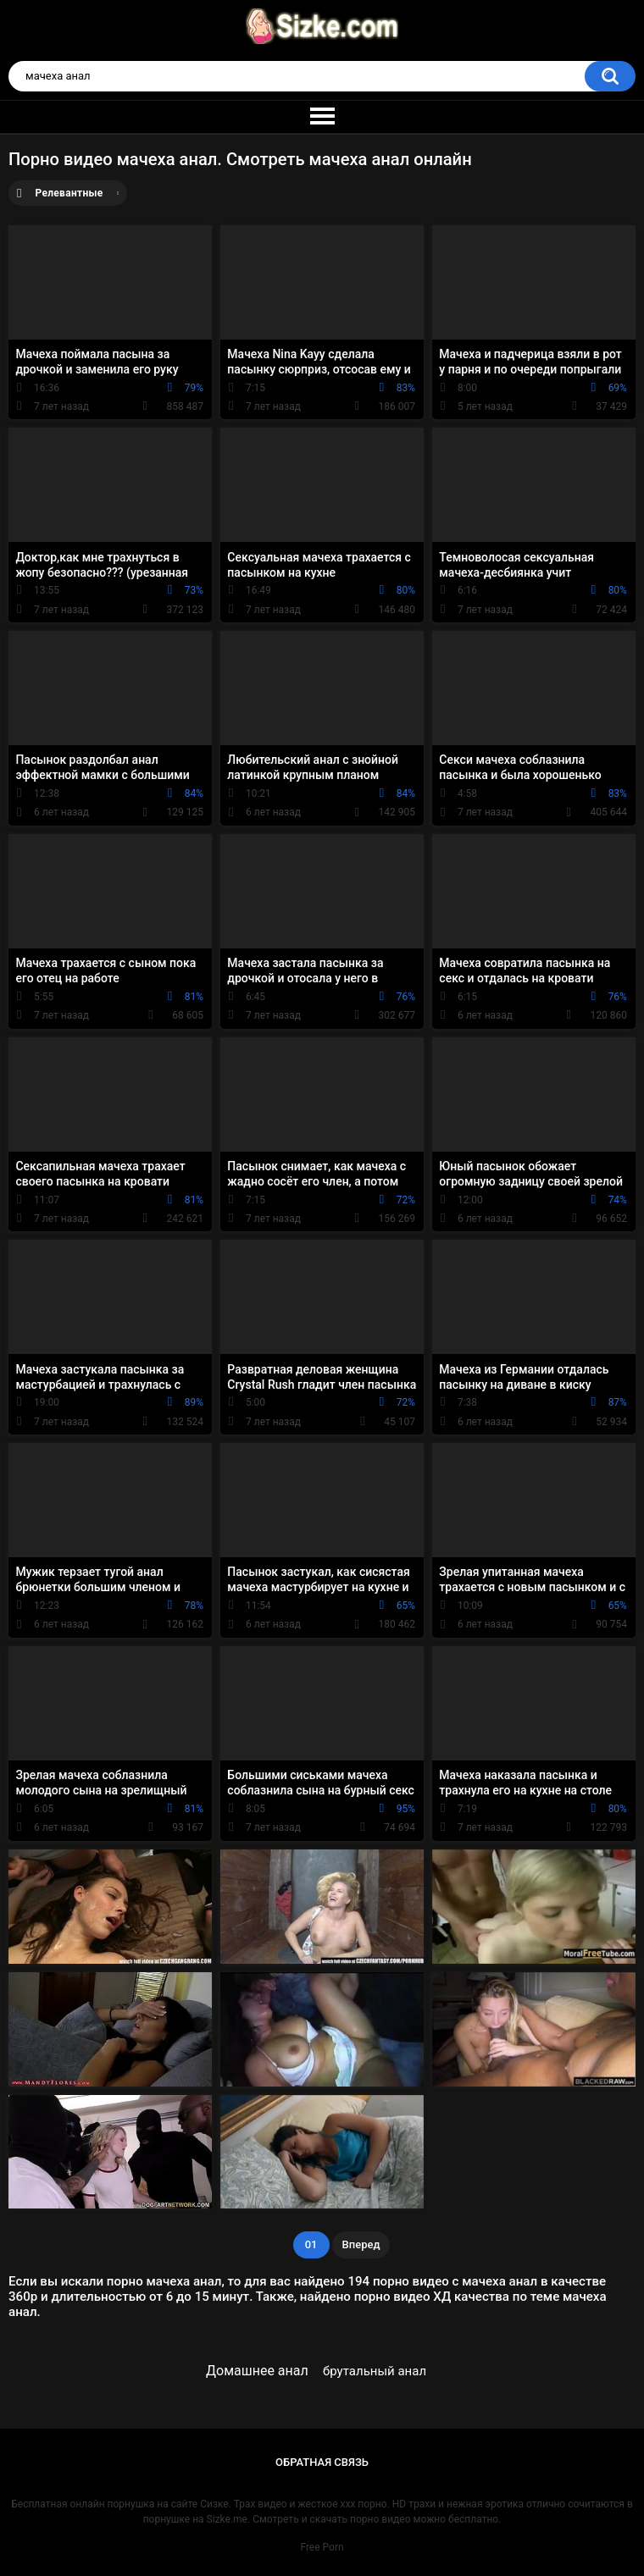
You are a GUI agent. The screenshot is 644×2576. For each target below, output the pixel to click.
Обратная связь (322, 2462)
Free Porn (321, 2547)
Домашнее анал (257, 2371)
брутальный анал (374, 2371)
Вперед (361, 2244)
